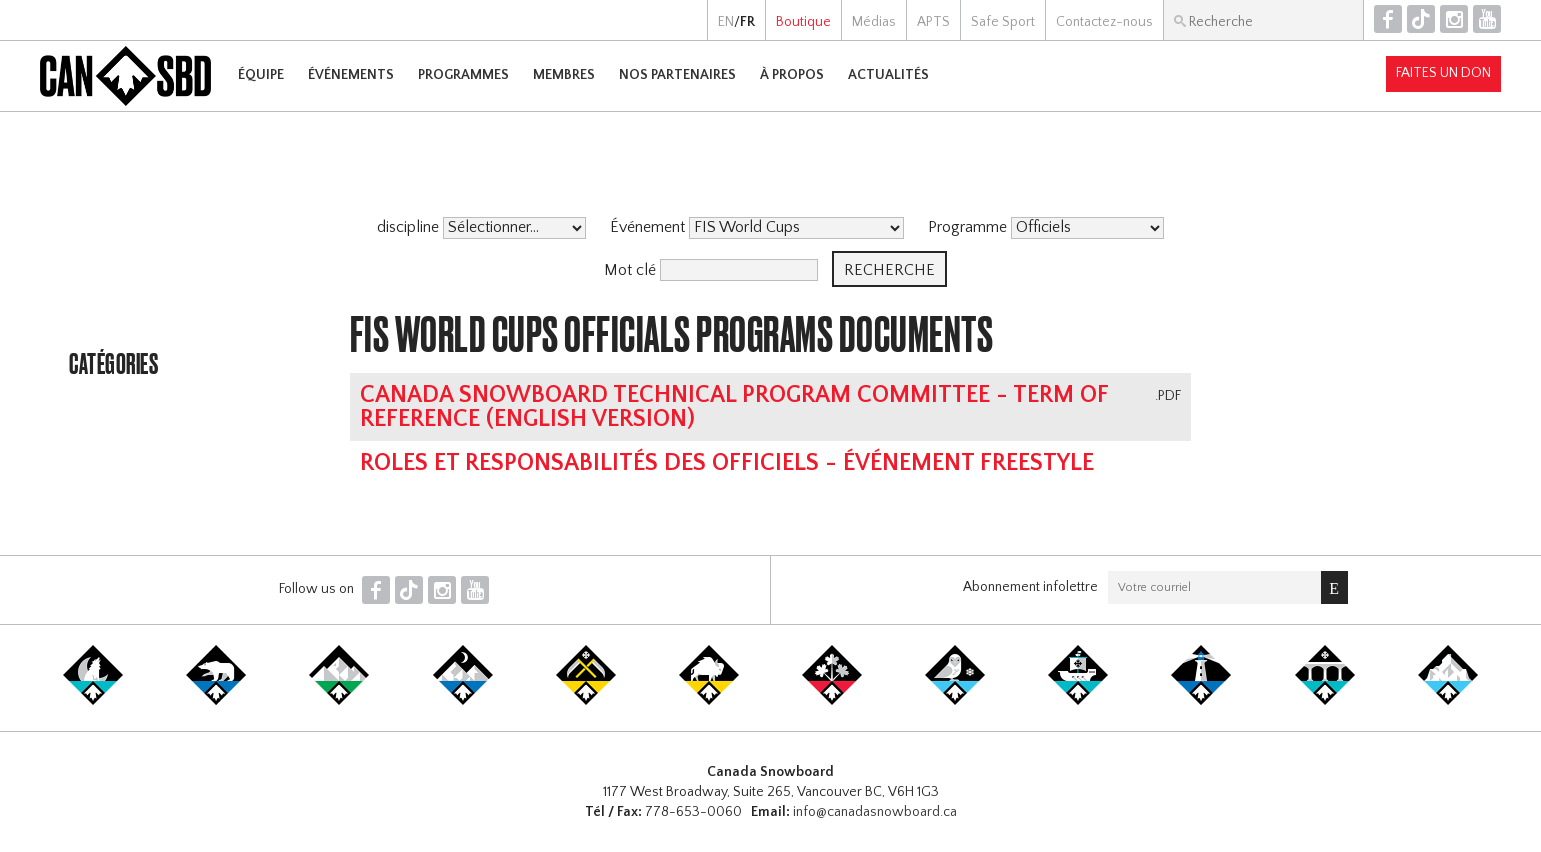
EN (726, 22)
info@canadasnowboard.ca (875, 812)
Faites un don (1443, 73)
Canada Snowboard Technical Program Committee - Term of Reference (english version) (734, 407)
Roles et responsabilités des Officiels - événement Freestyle (727, 463)
